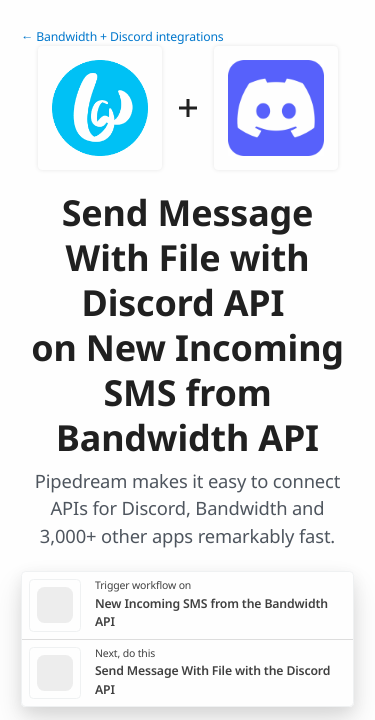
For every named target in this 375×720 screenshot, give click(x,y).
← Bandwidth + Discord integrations (122, 36)
